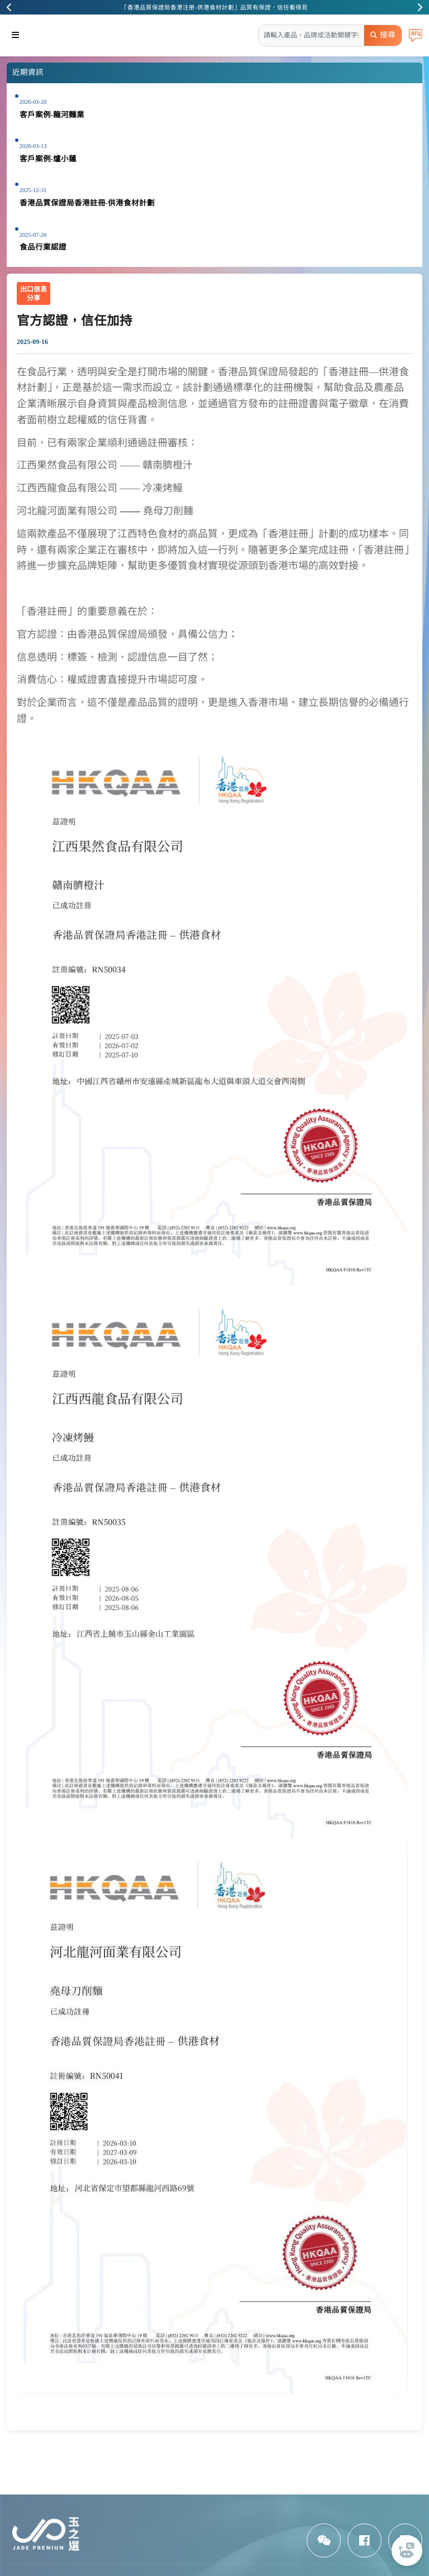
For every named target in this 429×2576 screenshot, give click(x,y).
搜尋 (382, 35)
